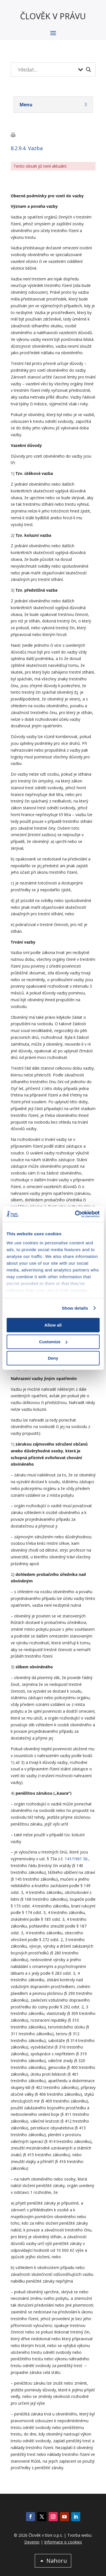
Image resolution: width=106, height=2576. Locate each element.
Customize (53, 1341)
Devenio (32, 2542)
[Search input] (46, 69)
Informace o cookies (63, 2542)
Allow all (53, 1325)
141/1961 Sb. (76, 1858)
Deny (53, 1358)
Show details (75, 1308)
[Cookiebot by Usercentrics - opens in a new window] (75, 1214)
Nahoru (56, 2560)
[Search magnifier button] (88, 69)
